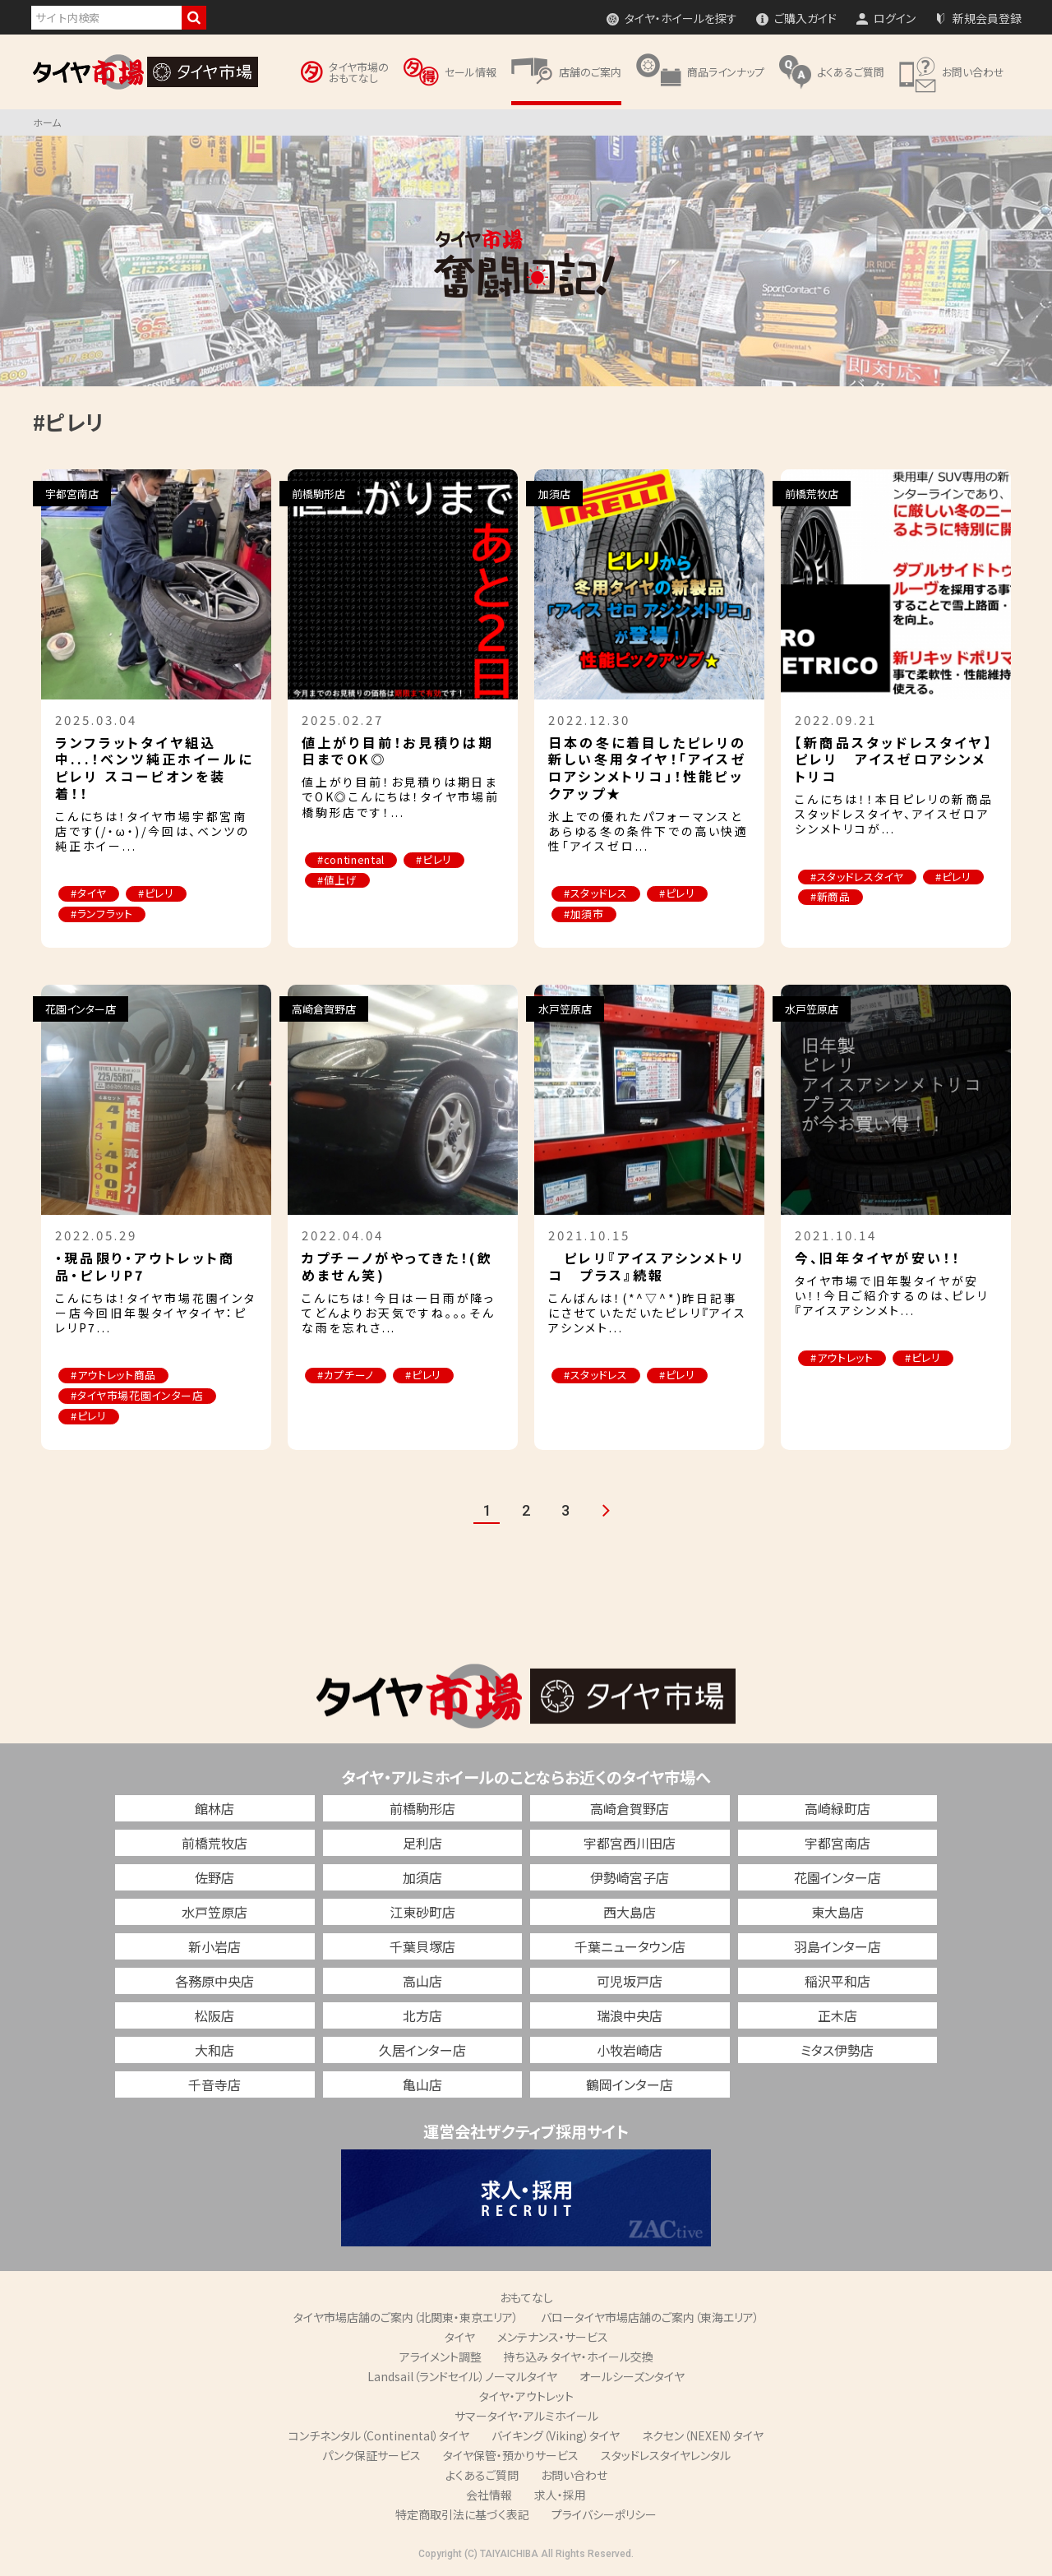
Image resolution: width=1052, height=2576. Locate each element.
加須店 (422, 1878)
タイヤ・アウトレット (526, 2397)
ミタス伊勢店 (837, 2051)
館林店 (214, 1809)
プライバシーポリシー (604, 2515)
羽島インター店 (837, 1947)
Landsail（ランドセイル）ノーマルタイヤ (462, 2377)
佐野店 (214, 1878)
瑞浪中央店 (629, 2016)
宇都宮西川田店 (630, 1844)
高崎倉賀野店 (629, 1809)
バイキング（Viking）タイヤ (555, 2436)
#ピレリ (159, 894)
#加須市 (585, 914)
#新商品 (831, 898)
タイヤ (460, 2337)
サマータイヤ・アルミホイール (526, 2416)
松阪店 (214, 2016)
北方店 (422, 2016)
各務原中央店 (214, 1982)
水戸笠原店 (214, 1913)
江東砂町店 (422, 1913)
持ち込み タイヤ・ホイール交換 (578, 2357)
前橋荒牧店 (214, 1844)
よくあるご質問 (482, 2476)
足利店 (422, 1844)
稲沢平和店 (837, 1982)
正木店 (837, 2016)
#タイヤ (90, 894)
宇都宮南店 (837, 1844)
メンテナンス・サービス (552, 2337)
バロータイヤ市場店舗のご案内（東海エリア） (650, 2318)
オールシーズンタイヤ (632, 2377)
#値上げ (338, 881)
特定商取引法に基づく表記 (462, 2515)
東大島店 (837, 1913)
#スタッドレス (597, 894)
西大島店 (629, 1913)
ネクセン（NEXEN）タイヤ (703, 2436)
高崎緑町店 (837, 1809)
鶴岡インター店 (629, 2085)
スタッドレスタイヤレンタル (666, 2456)
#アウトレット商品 (114, 1376)
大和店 (214, 2051)
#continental (351, 860)
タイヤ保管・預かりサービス (511, 2456)
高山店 (422, 1982)
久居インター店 (422, 2051)
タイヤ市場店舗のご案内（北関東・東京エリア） (406, 2318)
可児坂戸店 (629, 1982)
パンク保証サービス (371, 2456)
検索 (194, 18)
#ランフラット (103, 914)
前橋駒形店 (422, 1809)
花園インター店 (837, 1878)
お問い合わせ (574, 2476)
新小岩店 (214, 1947)
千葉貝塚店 (422, 1947)
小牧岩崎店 (629, 2051)
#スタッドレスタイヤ (858, 877)
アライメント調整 (440, 2357)
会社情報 (489, 2495)
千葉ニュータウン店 (629, 1947)
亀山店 (422, 2085)
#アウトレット (842, 1359)
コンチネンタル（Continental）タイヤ (378, 2436)
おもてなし (526, 2298)
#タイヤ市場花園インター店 (138, 1397)
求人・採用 (560, 2495)
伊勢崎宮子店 (629, 1878)
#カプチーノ (346, 1376)
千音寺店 (214, 2085)
